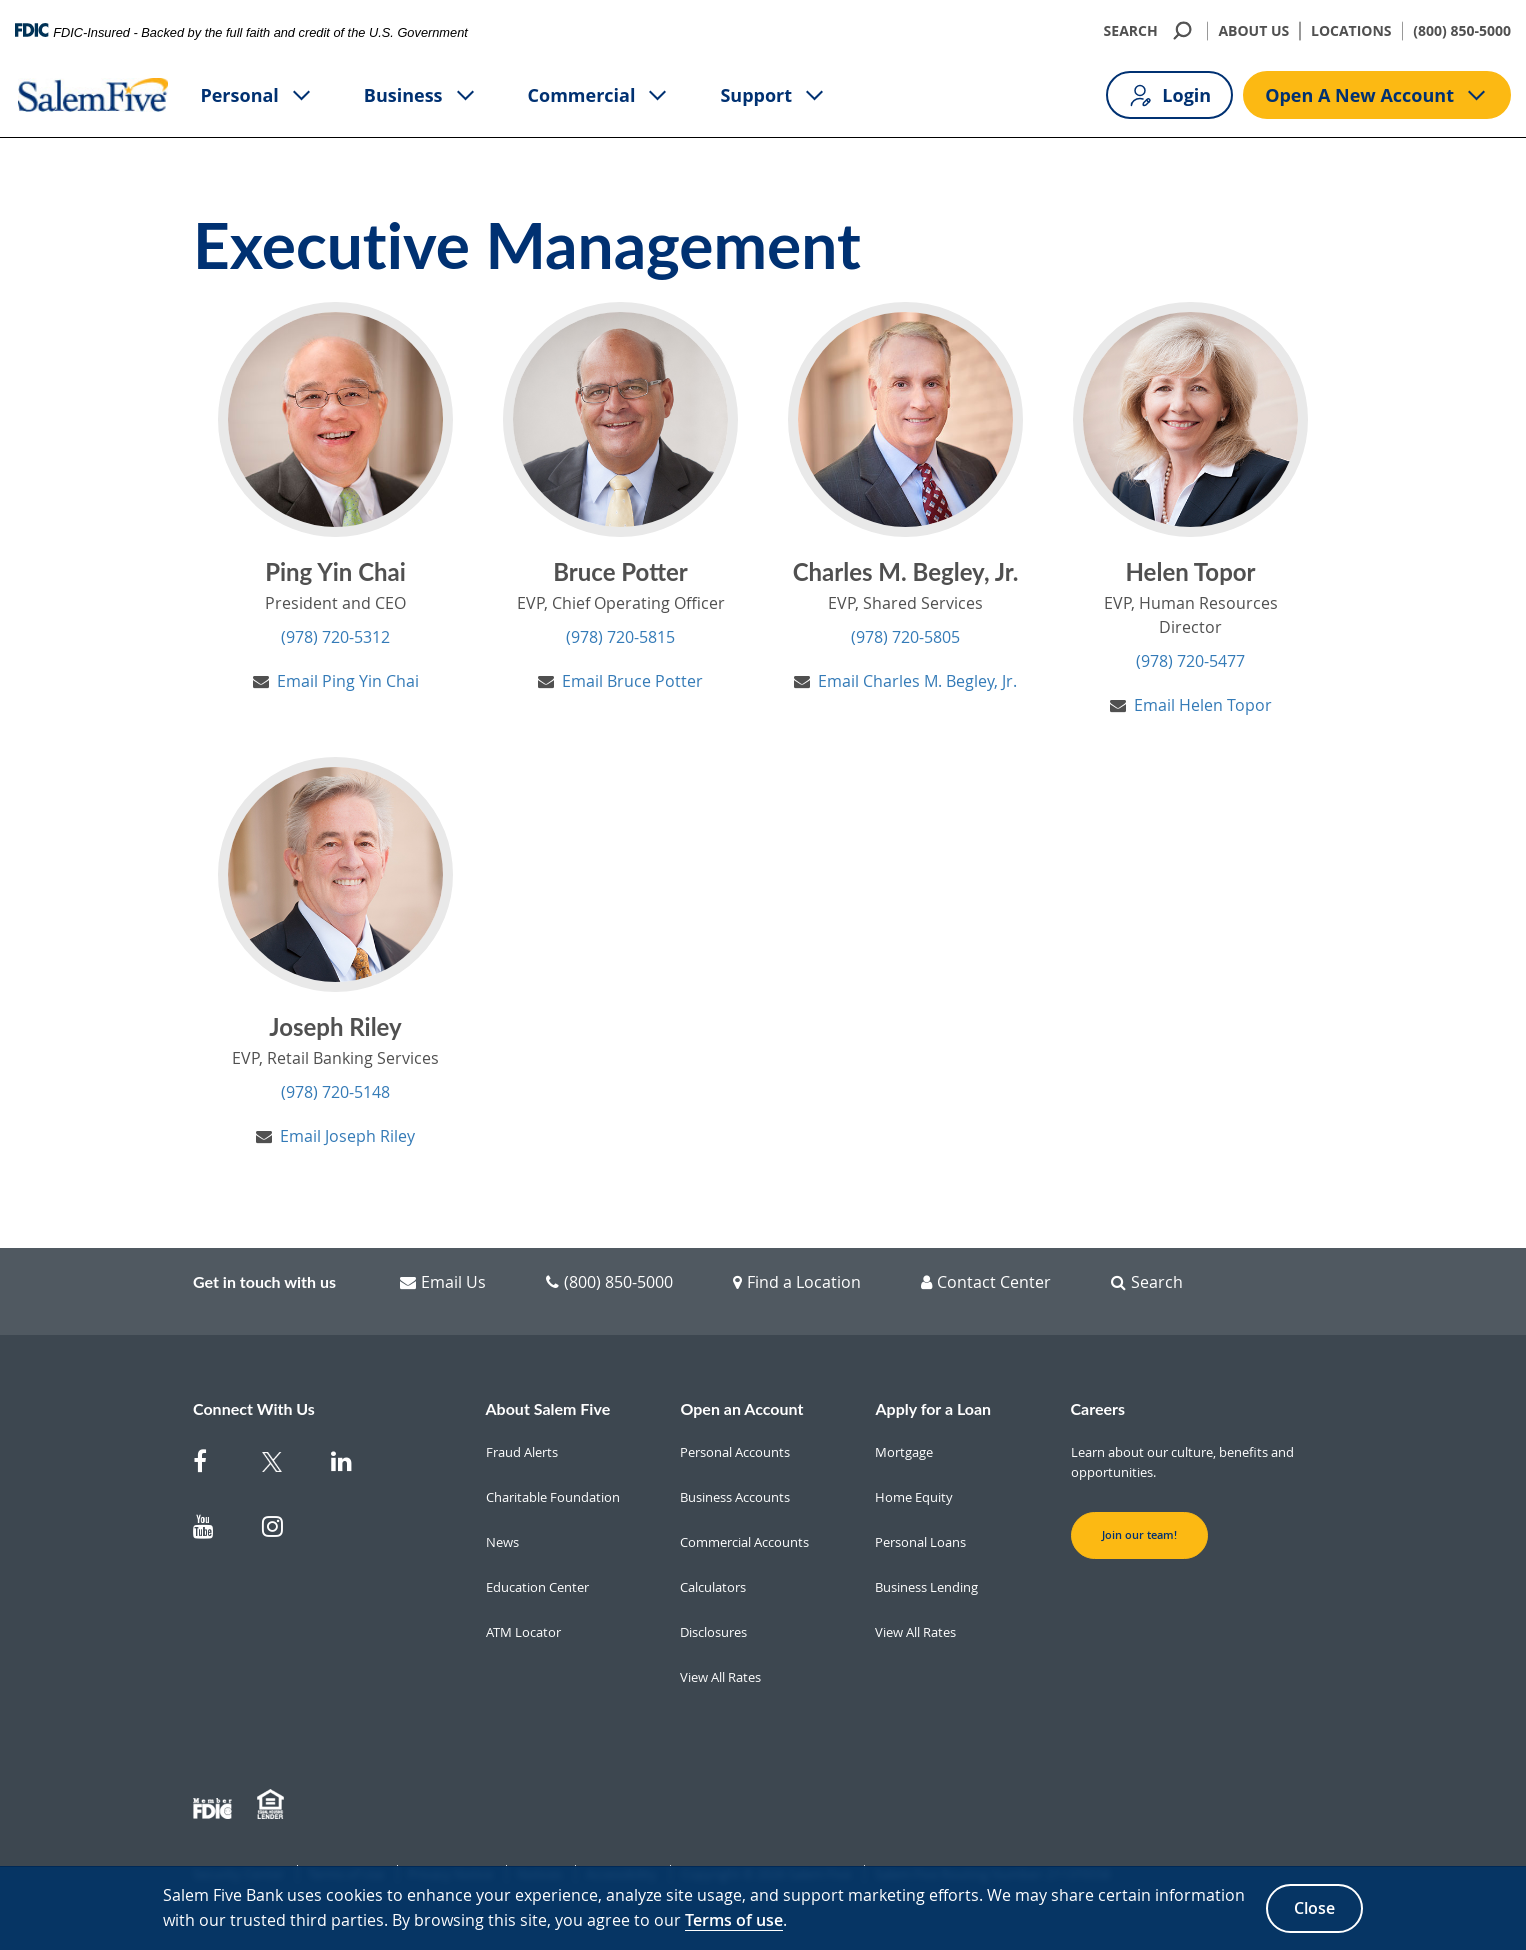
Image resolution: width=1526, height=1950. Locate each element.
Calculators (713, 1587)
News (502, 1542)
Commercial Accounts (744, 1542)
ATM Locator (523, 1632)
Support (773, 95)
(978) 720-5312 (335, 637)
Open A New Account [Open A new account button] (1377, 95)
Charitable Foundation (553, 1497)
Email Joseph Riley (347, 1136)
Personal (256, 95)
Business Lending (926, 1587)
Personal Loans (920, 1542)
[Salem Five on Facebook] (215, 1465)
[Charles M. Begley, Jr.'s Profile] (905, 419)
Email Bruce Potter (632, 681)
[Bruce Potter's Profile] (620, 419)
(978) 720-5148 (335, 1092)
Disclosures (713, 1632)
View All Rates (720, 1677)
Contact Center (986, 1282)
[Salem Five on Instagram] (284, 1530)
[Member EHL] (273, 1805)
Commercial (599, 95)
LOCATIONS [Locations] (1351, 30)
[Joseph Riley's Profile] (335, 874)
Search (1147, 1282)
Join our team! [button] (1139, 1535)
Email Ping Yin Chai (348, 681)
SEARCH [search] (1150, 30)
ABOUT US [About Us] (1253, 30)
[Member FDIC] (215, 1805)
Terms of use (734, 1920)
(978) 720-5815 (620, 637)
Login (1169, 95)
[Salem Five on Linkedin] (353, 1465)
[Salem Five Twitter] (284, 1465)
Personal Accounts (735, 1452)
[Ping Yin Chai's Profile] (335, 419)
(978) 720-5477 (1190, 661)
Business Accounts (735, 1497)
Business (421, 95)
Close (1314, 1908)
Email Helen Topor (1203, 705)
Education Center (537, 1587)
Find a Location (797, 1282)
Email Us (443, 1282)
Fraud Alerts (522, 1452)
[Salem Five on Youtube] (215, 1530)
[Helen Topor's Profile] (1190, 419)
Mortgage (904, 1452)
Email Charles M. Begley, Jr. (917, 681)
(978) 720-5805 (905, 637)
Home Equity (914, 1497)
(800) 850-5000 (1462, 30)
